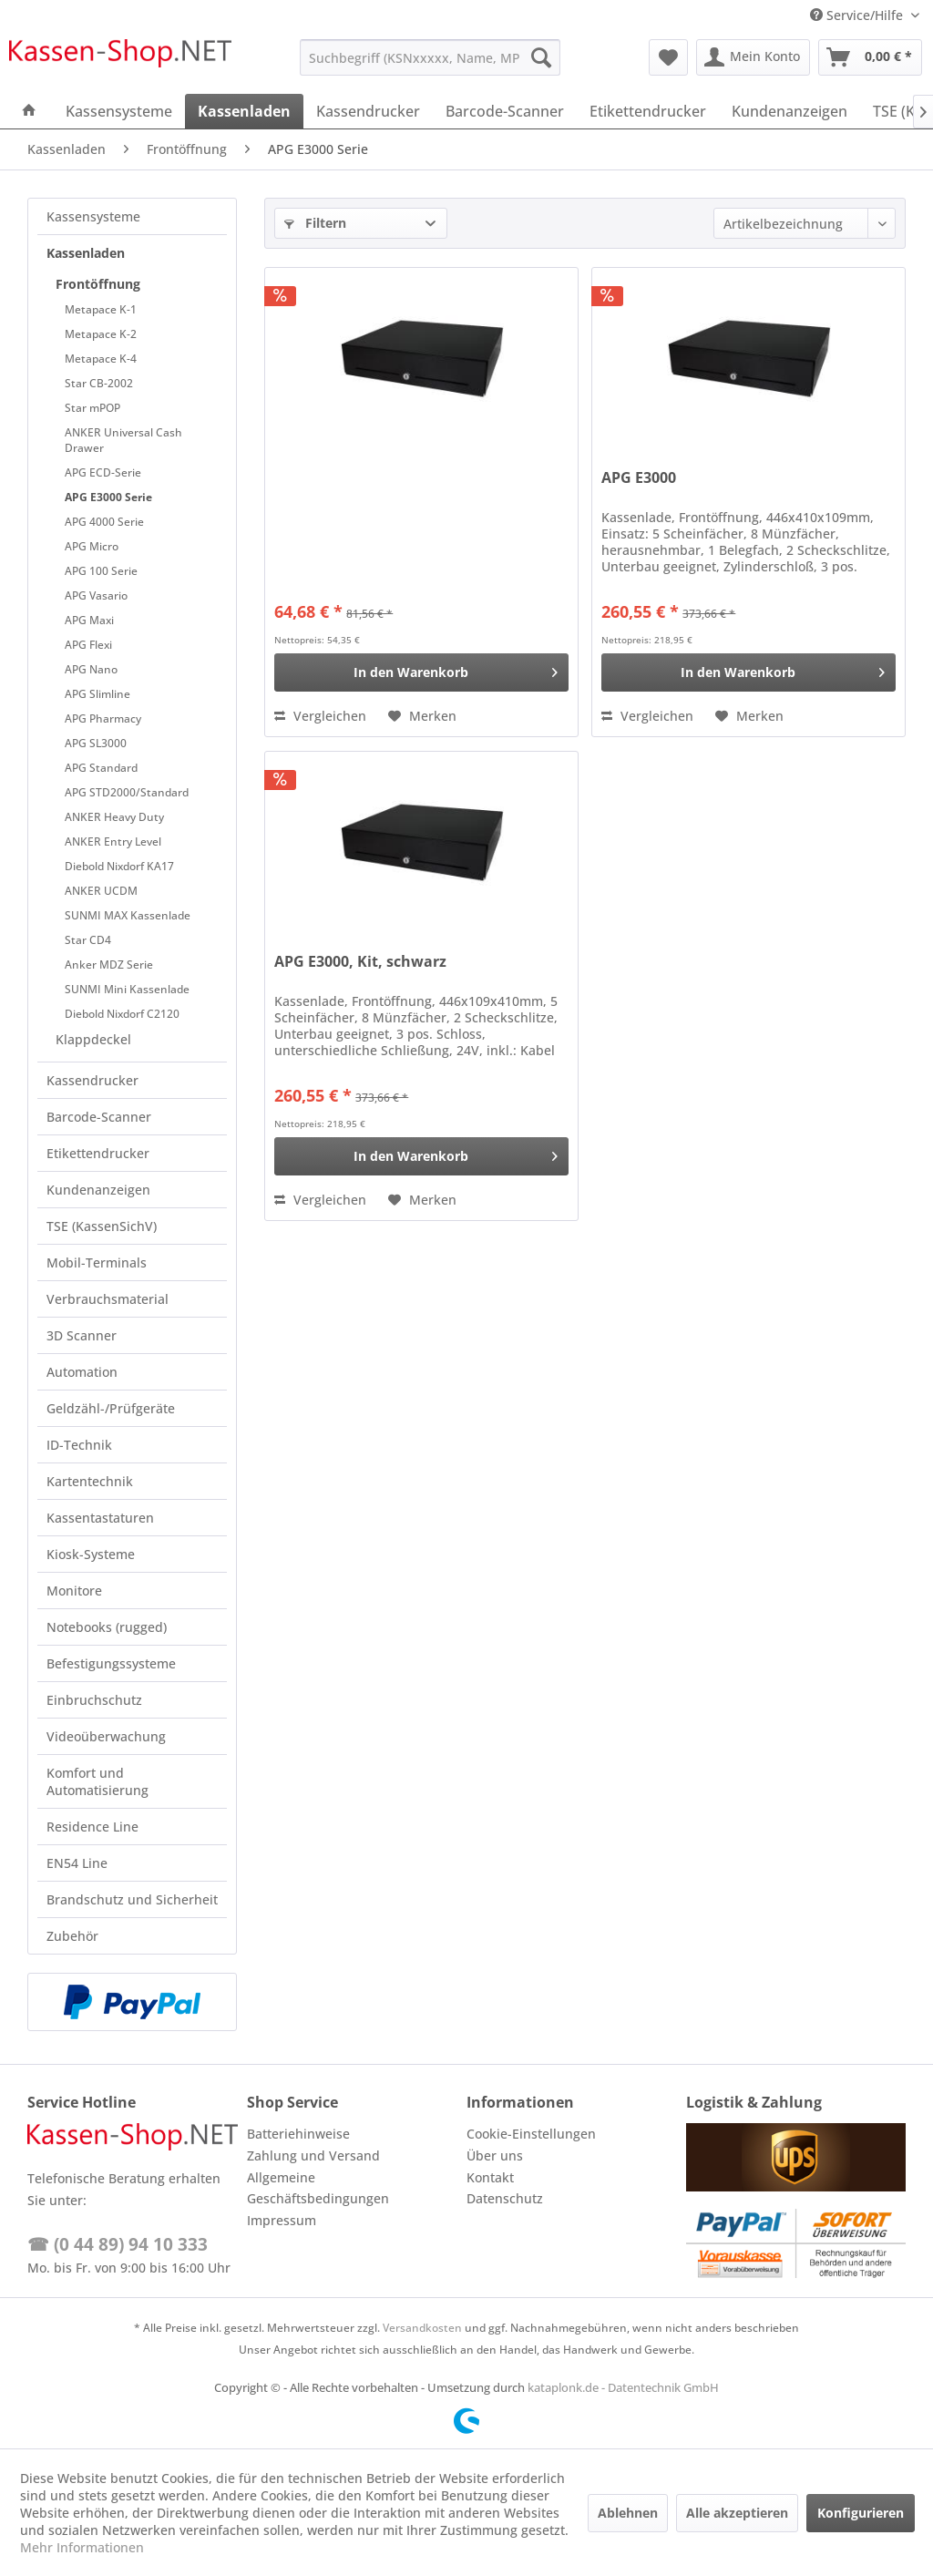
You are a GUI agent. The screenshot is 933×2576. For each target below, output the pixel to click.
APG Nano (91, 669)
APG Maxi (89, 620)
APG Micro (91, 546)
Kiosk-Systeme (90, 1554)
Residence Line (92, 1826)
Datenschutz (504, 2198)
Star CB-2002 (99, 383)
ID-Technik (79, 1444)
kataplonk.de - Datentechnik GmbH (623, 2387)
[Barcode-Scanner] (505, 111)
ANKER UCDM (101, 890)
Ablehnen (628, 2512)
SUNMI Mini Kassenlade (127, 989)
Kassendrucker (92, 1080)
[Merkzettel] (668, 57)
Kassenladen (85, 253)
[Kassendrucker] (368, 111)
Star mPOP (92, 408)
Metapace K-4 (101, 358)
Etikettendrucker (97, 1153)
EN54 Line (77, 1863)
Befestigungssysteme (111, 1663)
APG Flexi (88, 644)
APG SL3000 (96, 743)
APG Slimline (97, 694)
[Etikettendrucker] (648, 111)
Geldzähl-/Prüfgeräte (110, 1408)
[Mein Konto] (753, 57)
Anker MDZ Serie (109, 964)
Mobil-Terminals (96, 1262)
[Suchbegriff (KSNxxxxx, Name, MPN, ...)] (430, 57)
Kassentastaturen (100, 1517)
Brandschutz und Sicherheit (132, 1899)
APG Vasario (96, 595)
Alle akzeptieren (737, 2512)
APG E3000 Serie (108, 497)
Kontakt (490, 2177)
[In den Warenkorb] (421, 672)
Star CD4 (88, 940)
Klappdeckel (93, 1039)
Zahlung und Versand (313, 2155)
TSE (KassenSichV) (101, 1226)
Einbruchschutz (94, 1700)
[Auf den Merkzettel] (422, 716)
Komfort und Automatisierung (97, 1781)
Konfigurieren (860, 2512)
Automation (82, 1371)
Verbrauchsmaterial (107, 1299)
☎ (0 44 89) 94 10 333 (117, 2244)
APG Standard (101, 767)
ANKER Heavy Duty (114, 817)
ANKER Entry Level (113, 841)
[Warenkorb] (870, 57)
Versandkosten (422, 2327)
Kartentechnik (89, 1481)
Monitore (74, 1590)
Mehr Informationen (82, 2547)
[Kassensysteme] (119, 111)
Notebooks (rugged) (106, 1627)
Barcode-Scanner (98, 1116)
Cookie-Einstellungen (531, 2133)
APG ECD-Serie (103, 472)
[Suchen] (541, 57)
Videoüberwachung (106, 1736)
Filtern (315, 222)
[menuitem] (430, 57)
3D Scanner (81, 1335)
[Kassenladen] (244, 111)
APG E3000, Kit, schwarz (360, 961)
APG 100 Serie (101, 571)
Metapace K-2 (101, 334)
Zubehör (72, 1936)
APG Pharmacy (103, 718)
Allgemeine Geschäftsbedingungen (318, 2188)
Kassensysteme (93, 216)
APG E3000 (638, 477)
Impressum (281, 2220)
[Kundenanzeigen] (789, 111)
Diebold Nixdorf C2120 (122, 1013)
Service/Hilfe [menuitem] (858, 15)
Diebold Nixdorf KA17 (119, 866)
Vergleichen (320, 715)
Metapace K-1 (101, 309)
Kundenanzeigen (98, 1189)
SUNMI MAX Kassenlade (127, 915)
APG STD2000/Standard (127, 792)
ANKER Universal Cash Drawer (123, 440)
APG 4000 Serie (104, 521)
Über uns (494, 2155)
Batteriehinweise (298, 2133)
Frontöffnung (98, 283)
